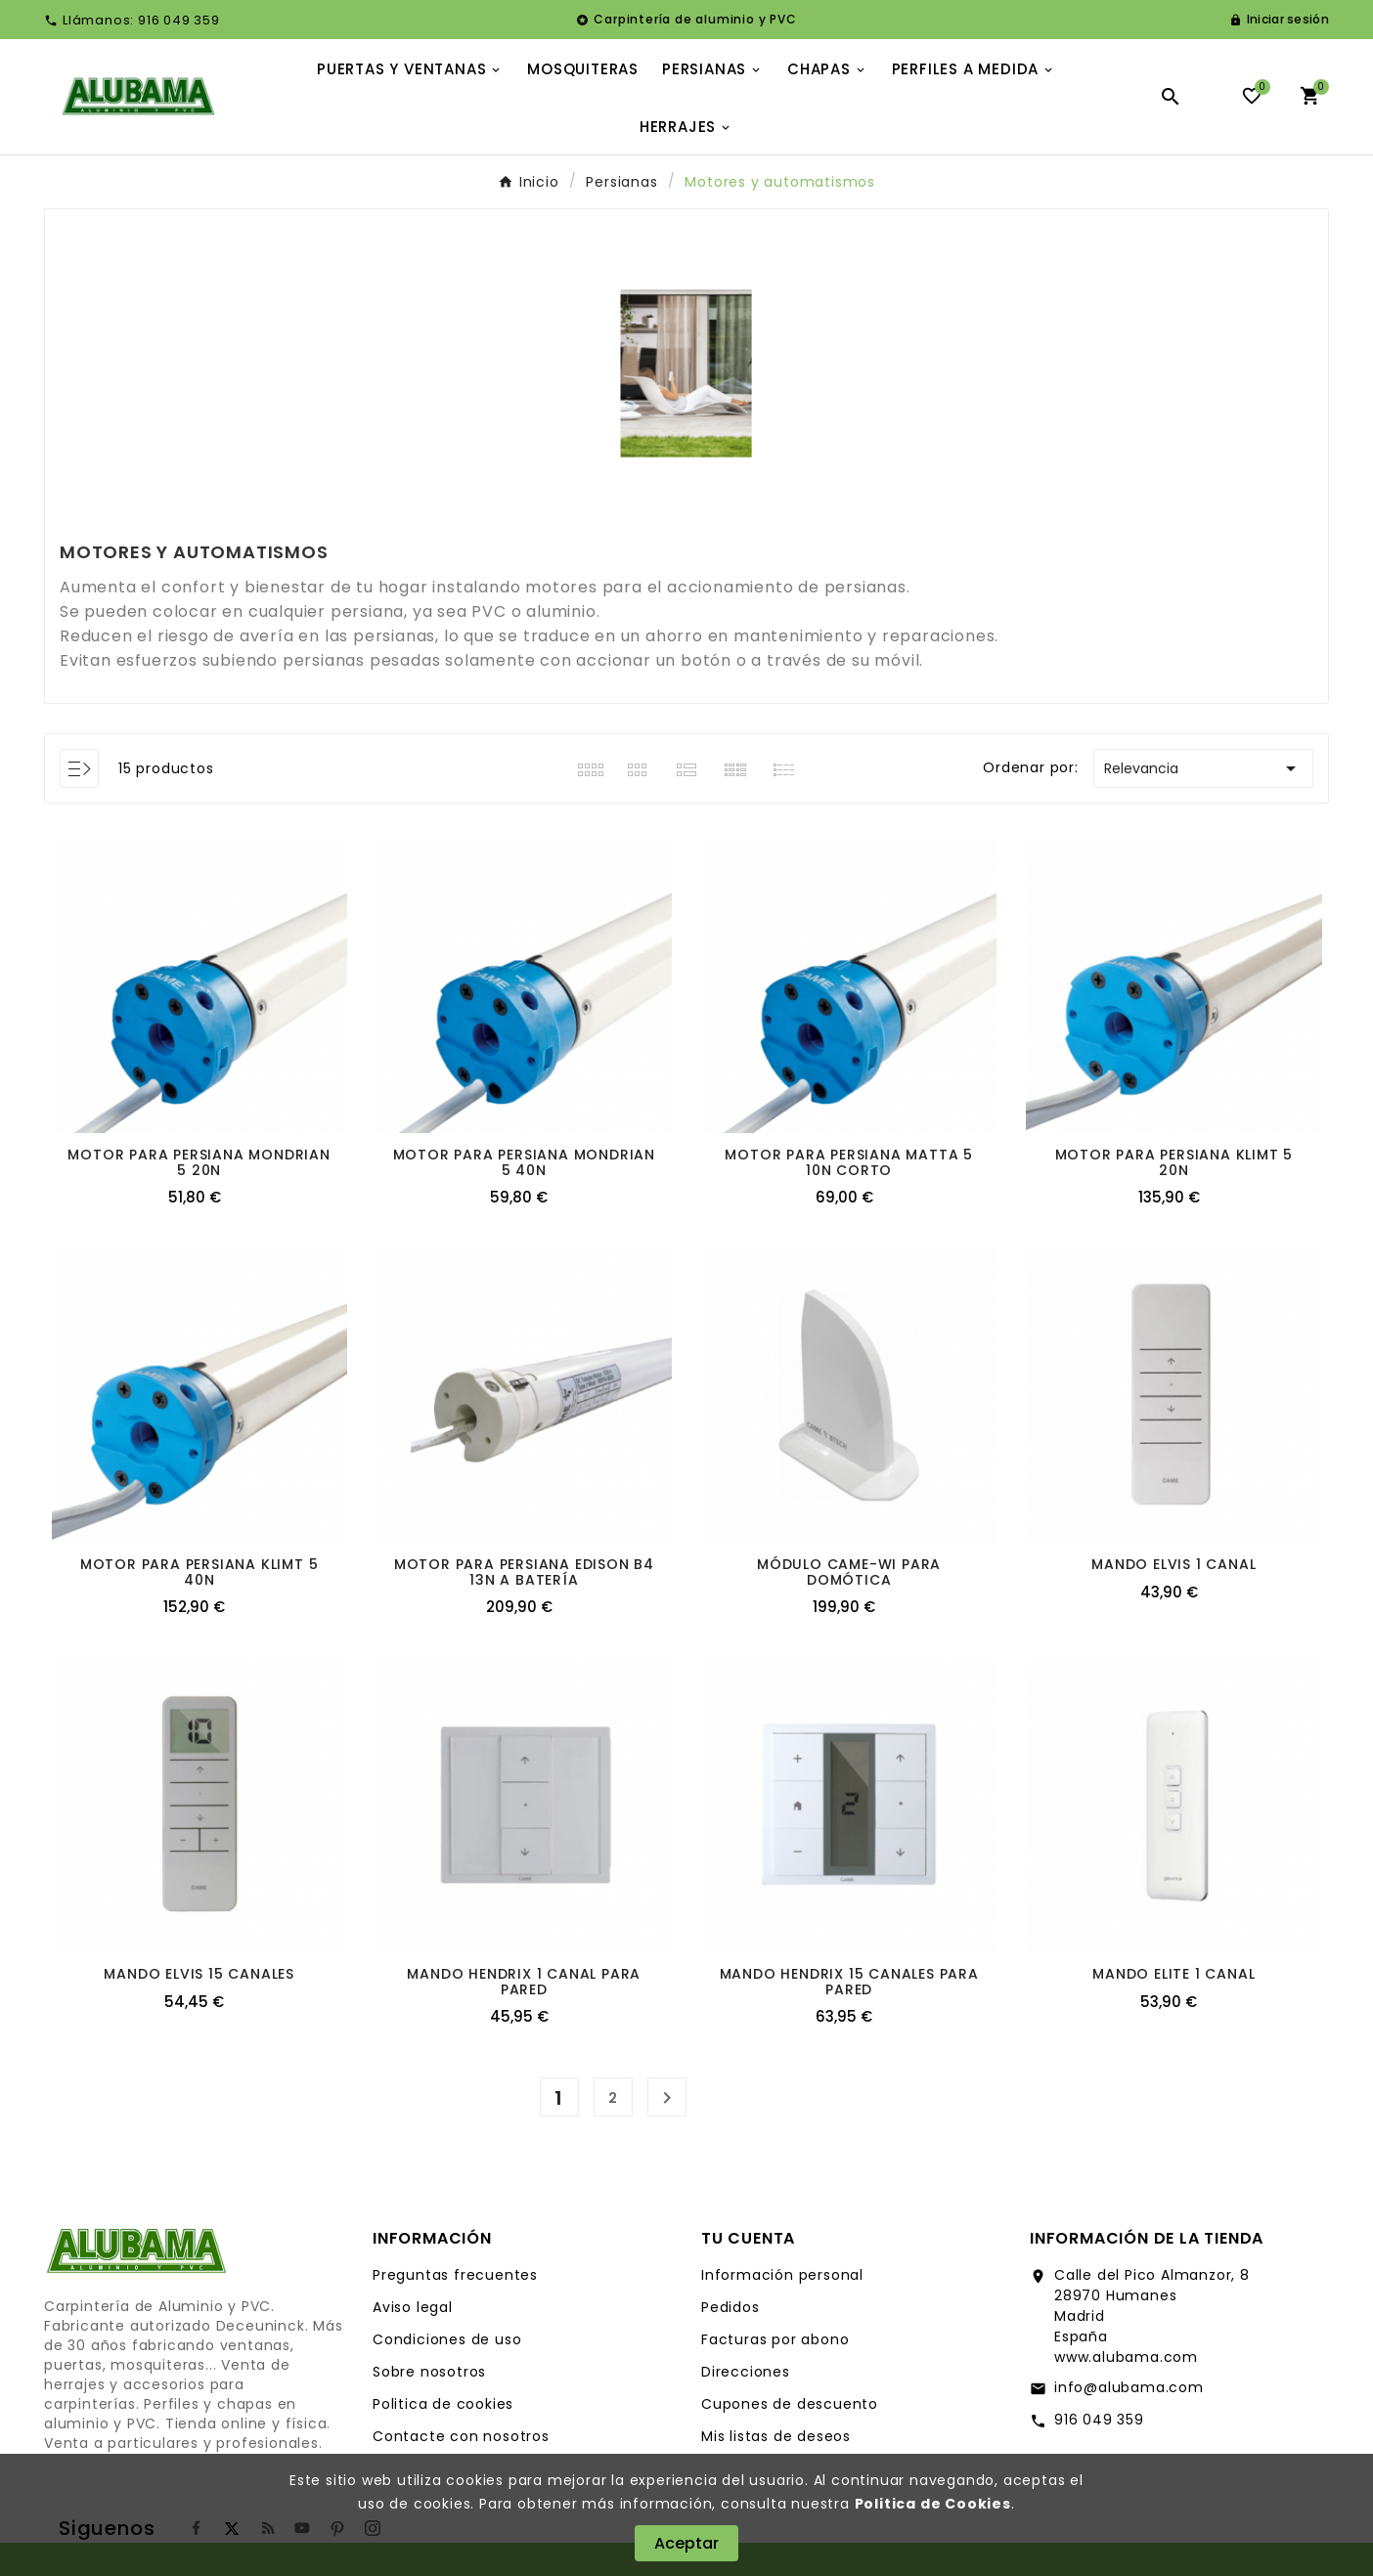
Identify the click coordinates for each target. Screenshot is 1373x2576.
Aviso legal (413, 2307)
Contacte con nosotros (461, 2436)
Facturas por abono (775, 2339)
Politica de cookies (443, 2404)
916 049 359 (1099, 2419)
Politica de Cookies (933, 2503)
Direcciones (745, 2371)
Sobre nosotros (429, 2371)
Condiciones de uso (447, 2339)
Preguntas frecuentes (455, 2275)
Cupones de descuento (789, 2404)
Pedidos (730, 2307)
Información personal (782, 2275)
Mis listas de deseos (776, 2436)
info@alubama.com (1129, 2387)
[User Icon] (1279, 19)
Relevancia (1203, 768)
